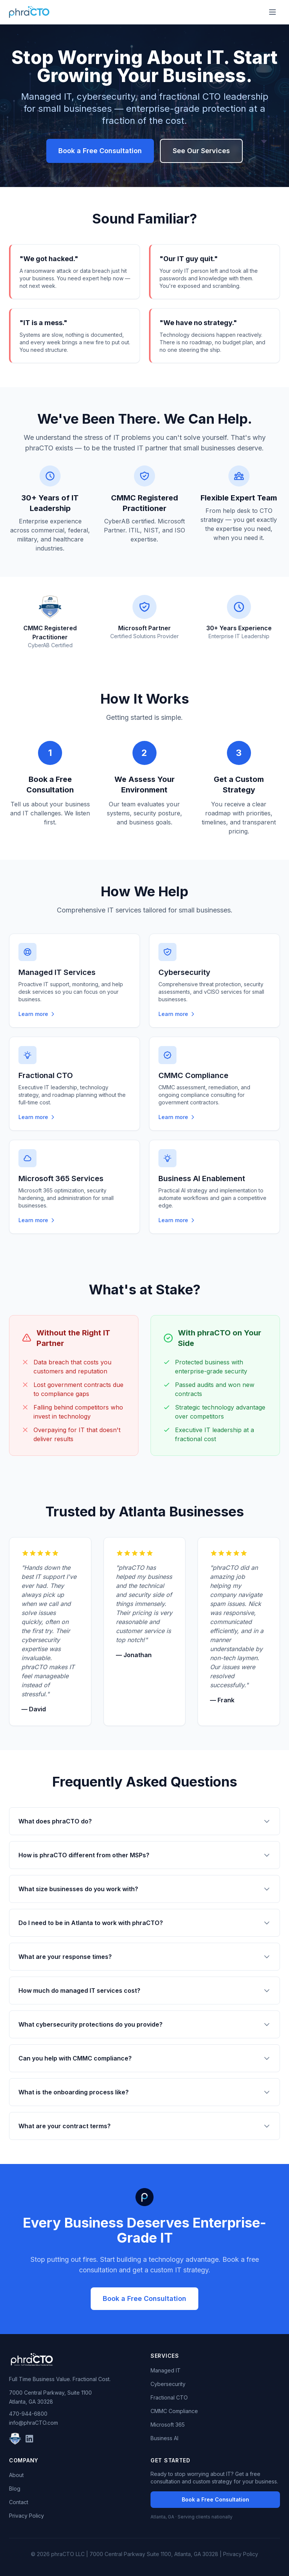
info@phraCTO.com (33, 2422)
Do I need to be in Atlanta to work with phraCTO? (144, 1923)
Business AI (164, 2438)
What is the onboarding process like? (144, 2092)
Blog (14, 2488)
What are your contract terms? (144, 2126)
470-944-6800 (28, 2413)
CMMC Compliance (174, 2411)
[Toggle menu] (272, 12)
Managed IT (166, 2370)
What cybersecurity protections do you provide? (144, 2024)
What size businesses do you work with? (144, 1889)
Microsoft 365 (168, 2424)
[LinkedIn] (29, 2438)
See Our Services (201, 151)
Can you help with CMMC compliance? (144, 2058)
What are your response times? (144, 1956)
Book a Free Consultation (100, 151)
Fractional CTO (169, 2397)
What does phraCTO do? (144, 1821)
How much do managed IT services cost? (144, 1990)
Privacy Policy (26, 2515)
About (16, 2475)
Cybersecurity (168, 2384)
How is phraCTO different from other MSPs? (144, 1855)
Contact (18, 2502)
